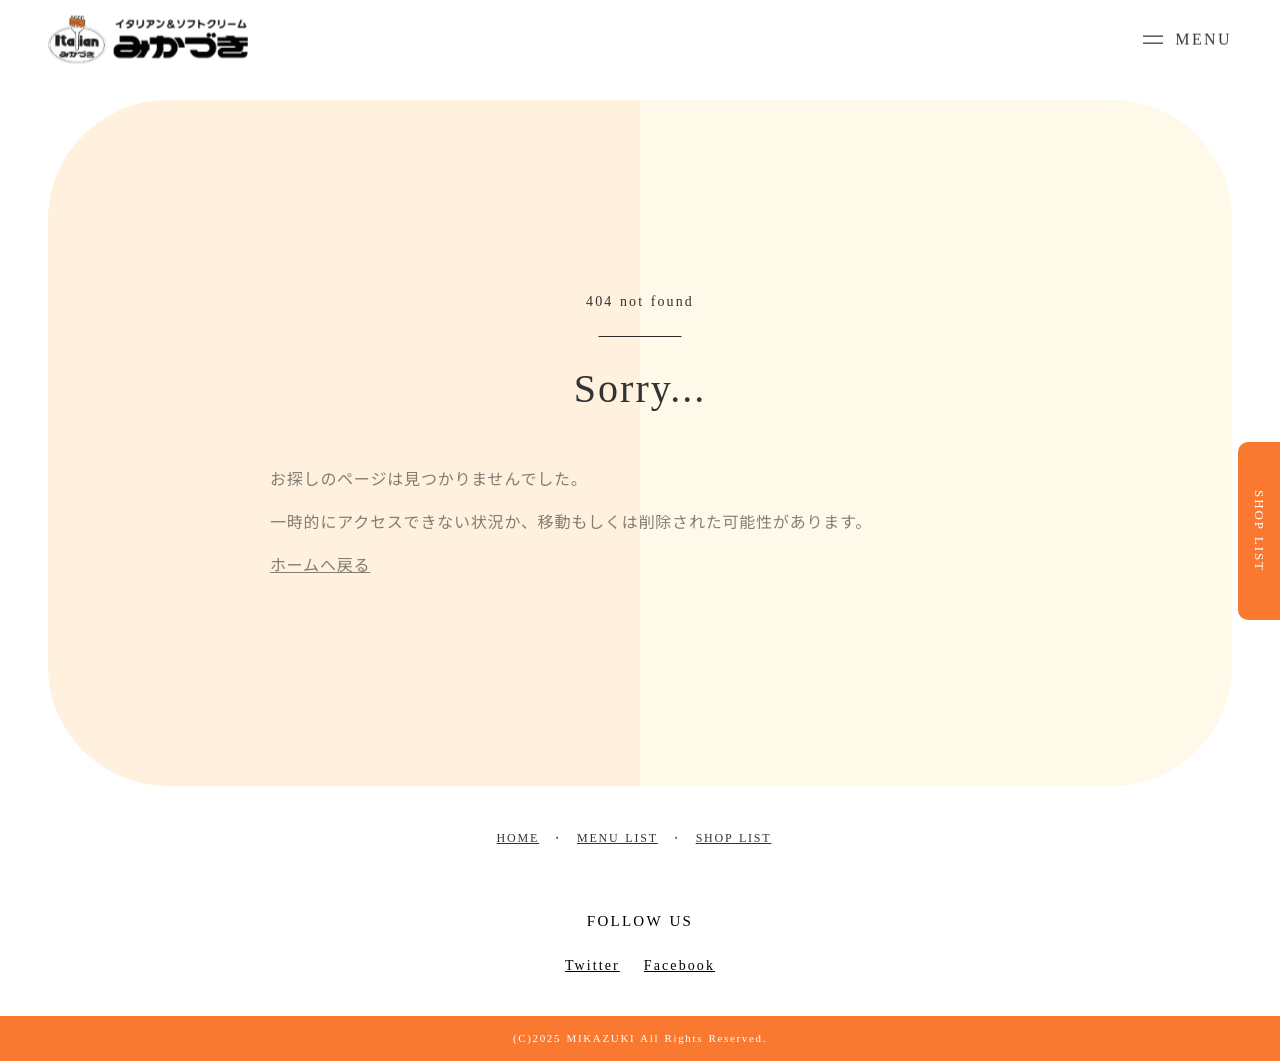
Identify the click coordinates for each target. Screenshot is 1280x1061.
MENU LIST (617, 838)
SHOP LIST (734, 838)
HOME (518, 838)
